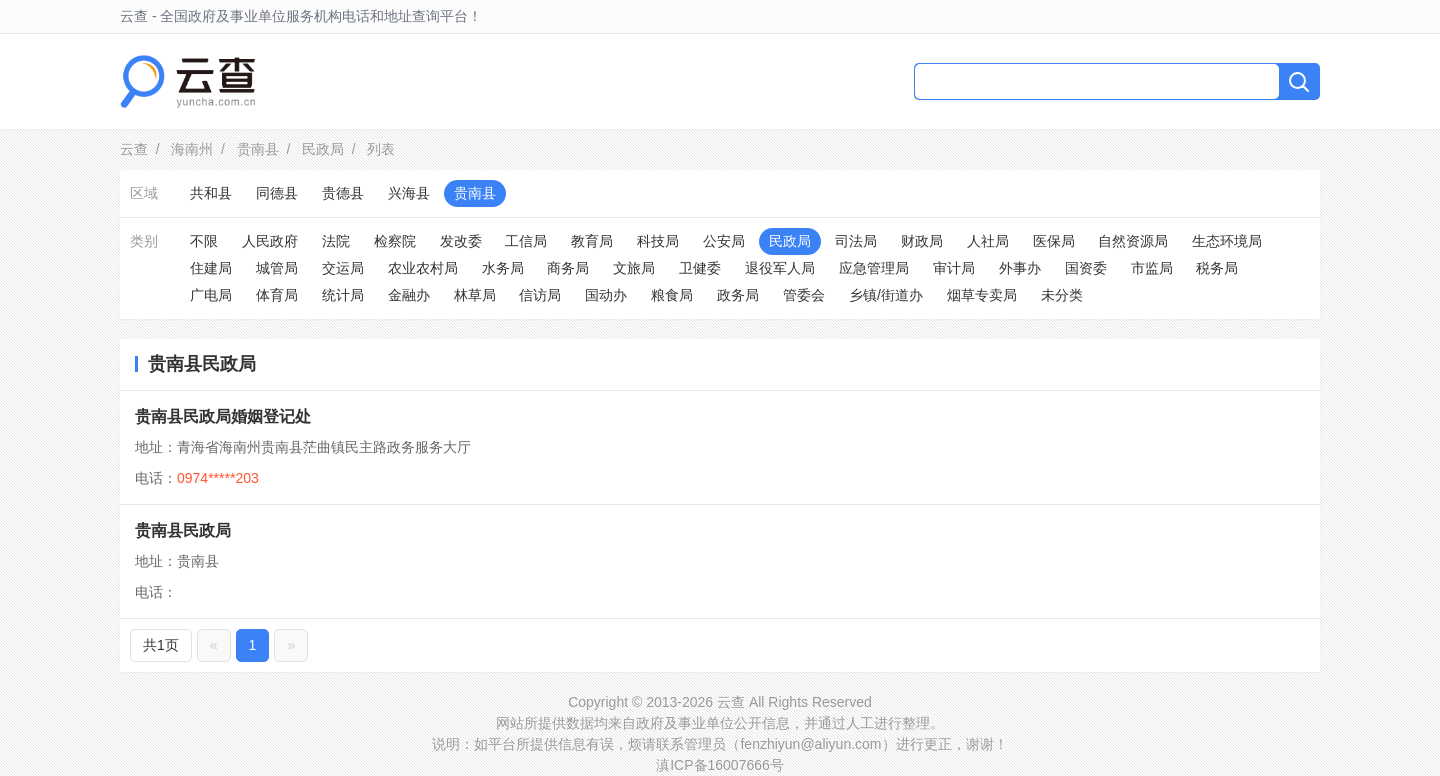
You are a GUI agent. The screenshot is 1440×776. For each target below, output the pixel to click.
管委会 (804, 295)
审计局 (954, 268)
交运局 (343, 268)
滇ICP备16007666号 (720, 765)
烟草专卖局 (982, 295)
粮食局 (672, 295)
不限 (204, 241)
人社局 (988, 241)
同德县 (277, 193)
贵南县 (258, 149)
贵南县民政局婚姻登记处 (223, 416)
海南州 (192, 149)
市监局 (1152, 268)
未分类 (1062, 295)
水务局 (503, 268)
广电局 (211, 295)
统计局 (343, 295)
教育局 (592, 241)
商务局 (568, 268)
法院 (336, 241)
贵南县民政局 (183, 530)
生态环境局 (1227, 241)
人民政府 (270, 241)
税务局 (1217, 268)
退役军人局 (780, 268)
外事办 (1020, 268)
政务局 (738, 295)
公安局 (724, 241)
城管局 (277, 268)
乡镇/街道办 (886, 295)
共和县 (211, 193)
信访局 (540, 295)
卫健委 (700, 268)
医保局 (1054, 241)
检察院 (395, 241)
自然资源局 (1133, 241)
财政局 (922, 241)
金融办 (409, 295)
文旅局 (634, 268)
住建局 (211, 268)
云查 (134, 149)
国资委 (1086, 268)
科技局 (658, 241)
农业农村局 (423, 268)
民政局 (323, 149)
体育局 (277, 295)
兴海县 (409, 193)
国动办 (606, 295)
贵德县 (343, 193)
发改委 (461, 241)
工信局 (526, 241)
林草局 (475, 295)
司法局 (856, 241)
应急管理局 (874, 268)
